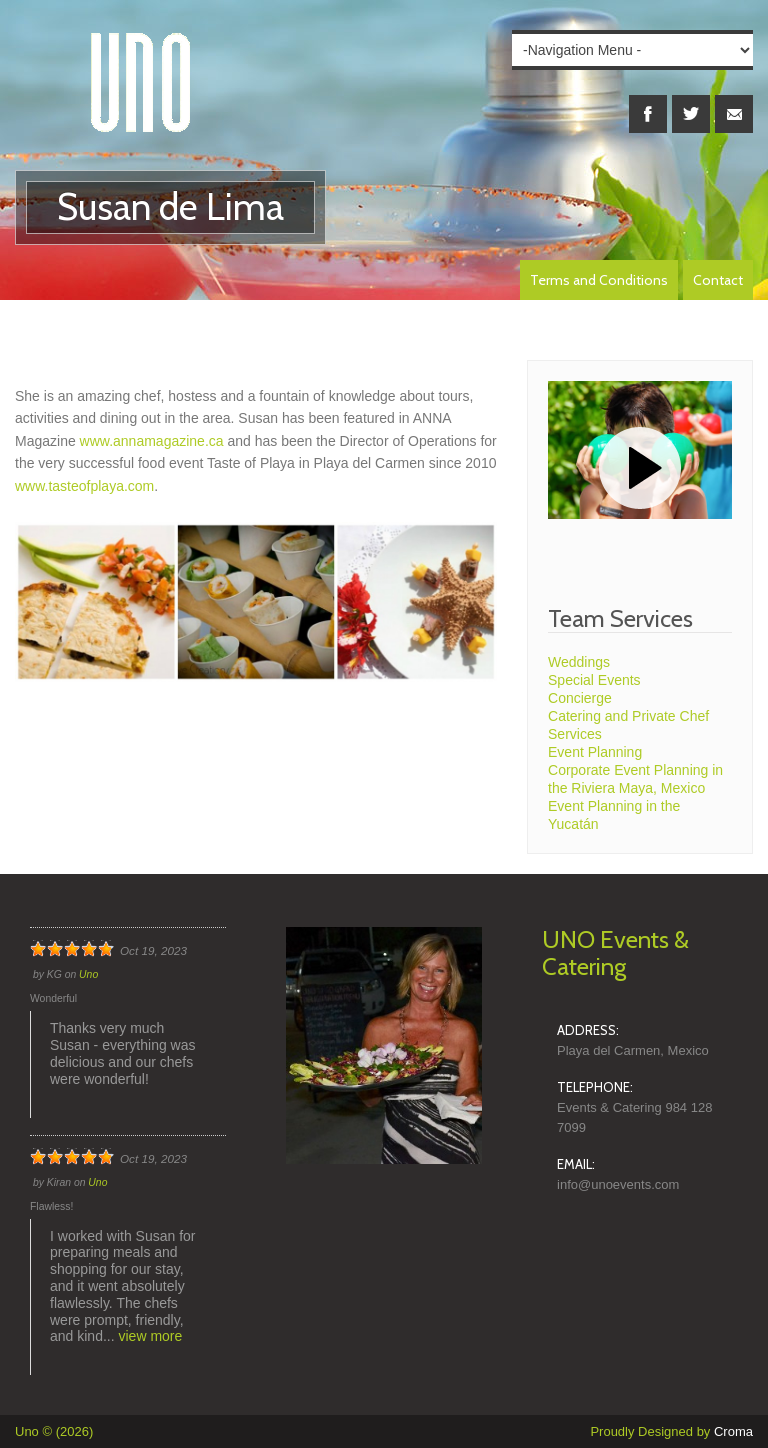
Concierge (580, 698)
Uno (88, 974)
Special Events (594, 680)
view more (151, 1336)
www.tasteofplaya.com (84, 486)
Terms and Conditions (599, 280)
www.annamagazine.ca (154, 441)
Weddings (579, 662)
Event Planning (595, 752)
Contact (718, 280)
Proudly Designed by (671, 1431)
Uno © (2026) (54, 1431)
